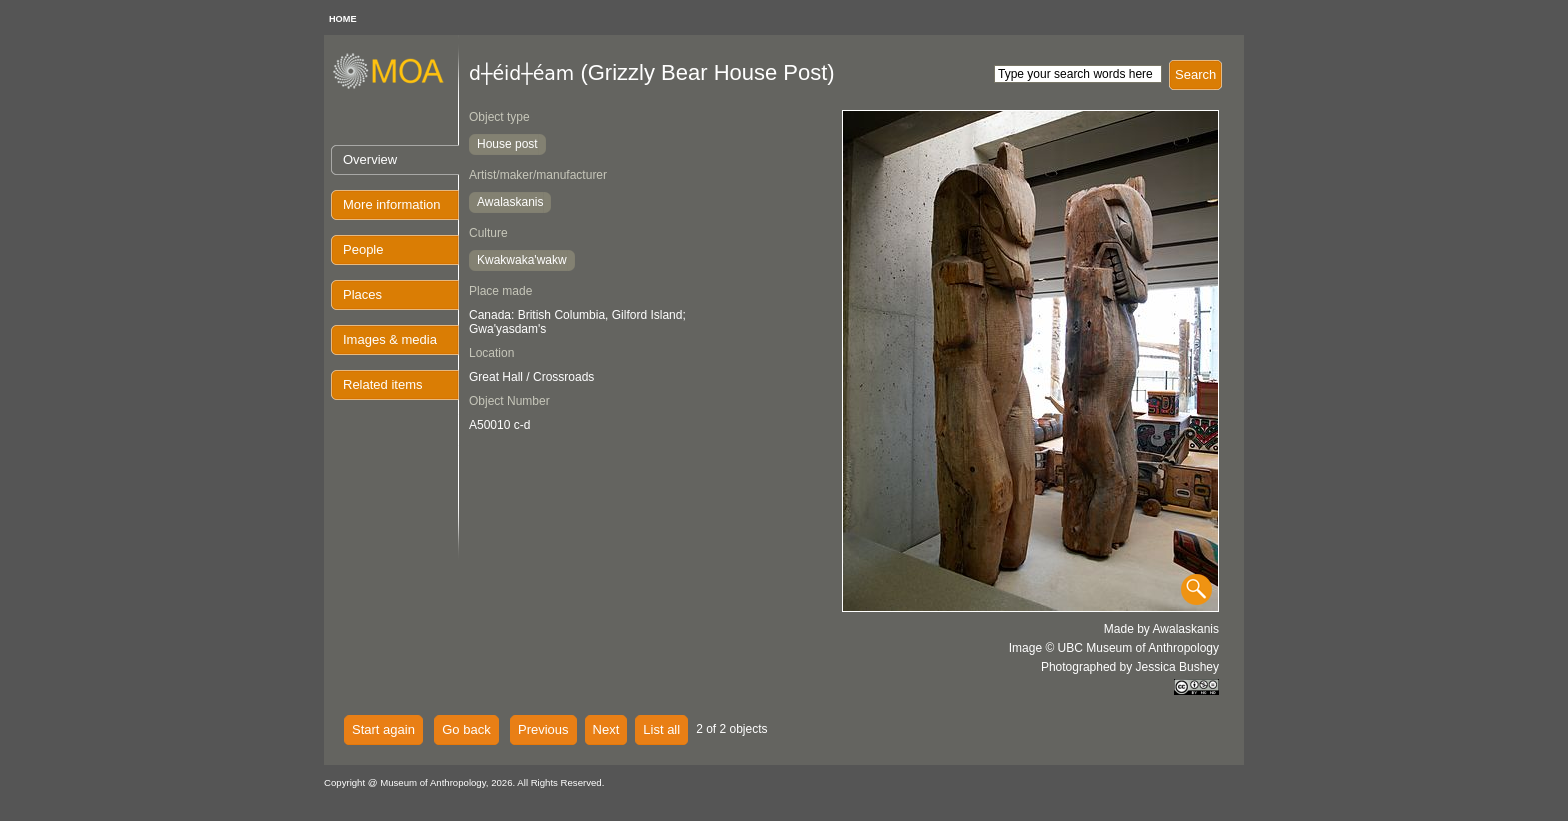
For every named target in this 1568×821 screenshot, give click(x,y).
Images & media (390, 339)
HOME (343, 19)
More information (392, 204)
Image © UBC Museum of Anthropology (1114, 648)
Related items (382, 384)
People (363, 249)
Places (362, 294)
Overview (370, 159)
